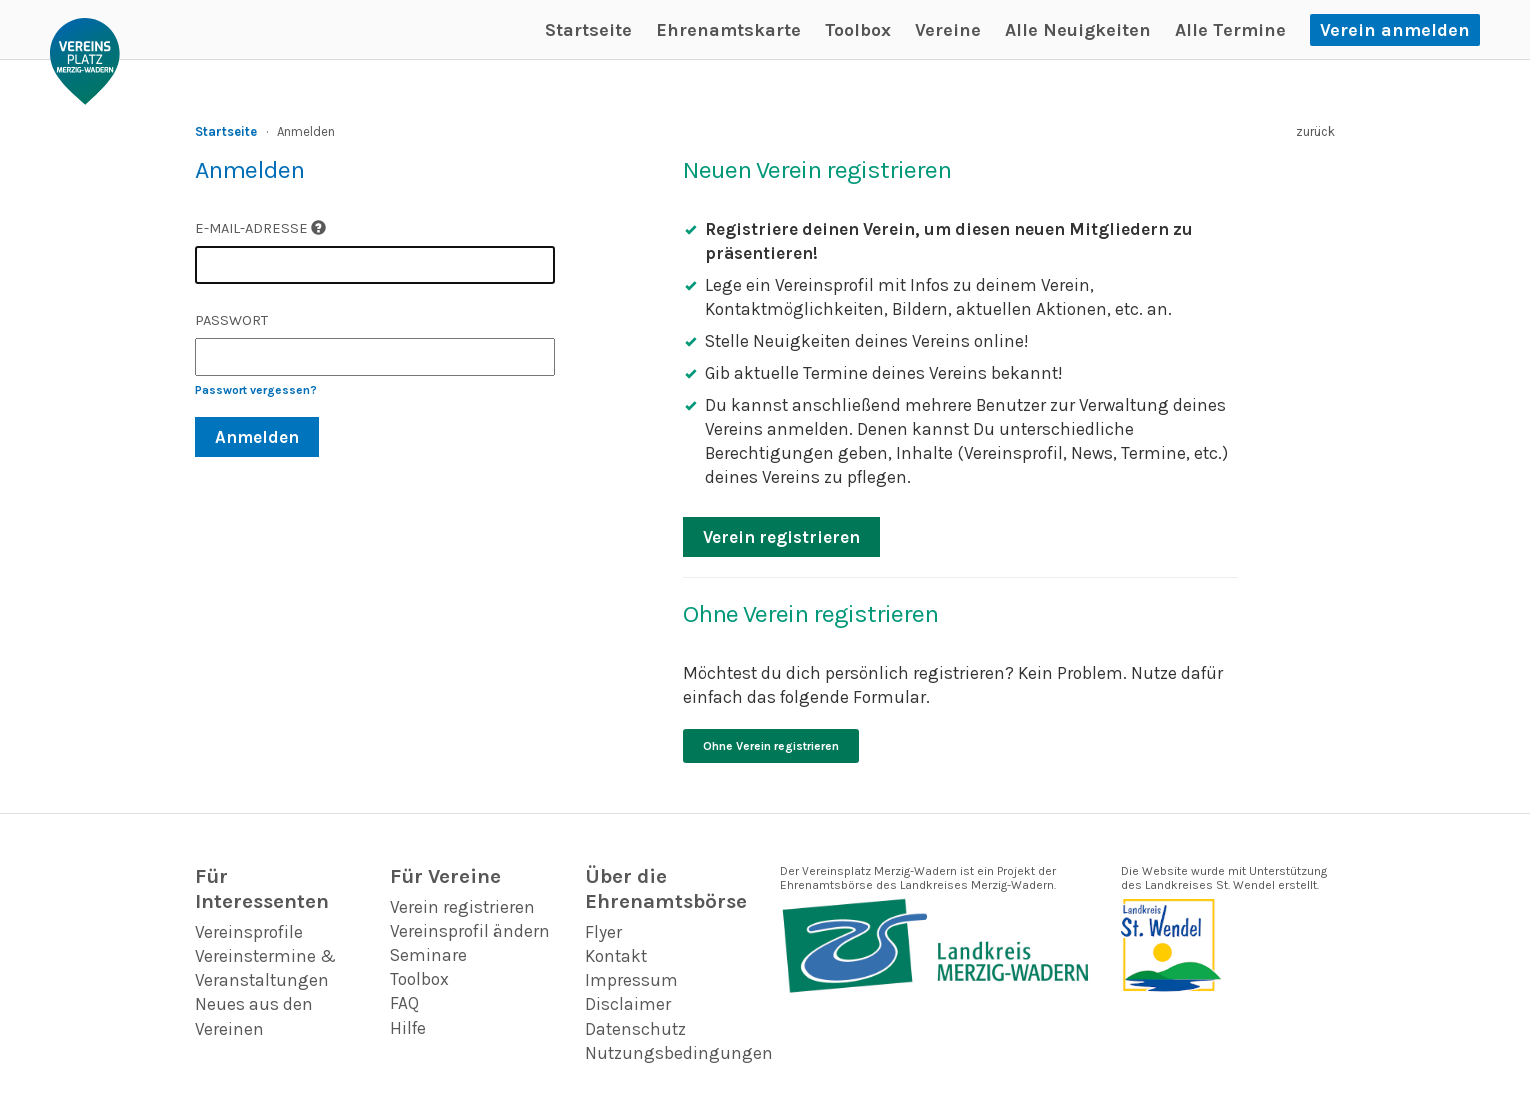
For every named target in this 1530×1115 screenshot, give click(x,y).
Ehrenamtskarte (728, 30)
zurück (1315, 131)
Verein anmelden (1395, 30)
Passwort (231, 320)
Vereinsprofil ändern (470, 931)
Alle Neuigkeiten (1078, 30)
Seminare (428, 955)
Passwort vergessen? (256, 390)
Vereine (948, 30)
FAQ (404, 1003)
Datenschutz (635, 1029)
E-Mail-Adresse (260, 228)
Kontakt (616, 956)
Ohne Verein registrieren (771, 746)
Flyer (603, 932)
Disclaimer (628, 1004)
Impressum (631, 980)
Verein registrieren (781, 537)
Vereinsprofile (249, 932)
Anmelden (257, 437)
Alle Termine (1230, 30)
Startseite (588, 30)
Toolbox (858, 30)
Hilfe (408, 1028)
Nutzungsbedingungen (679, 1053)
